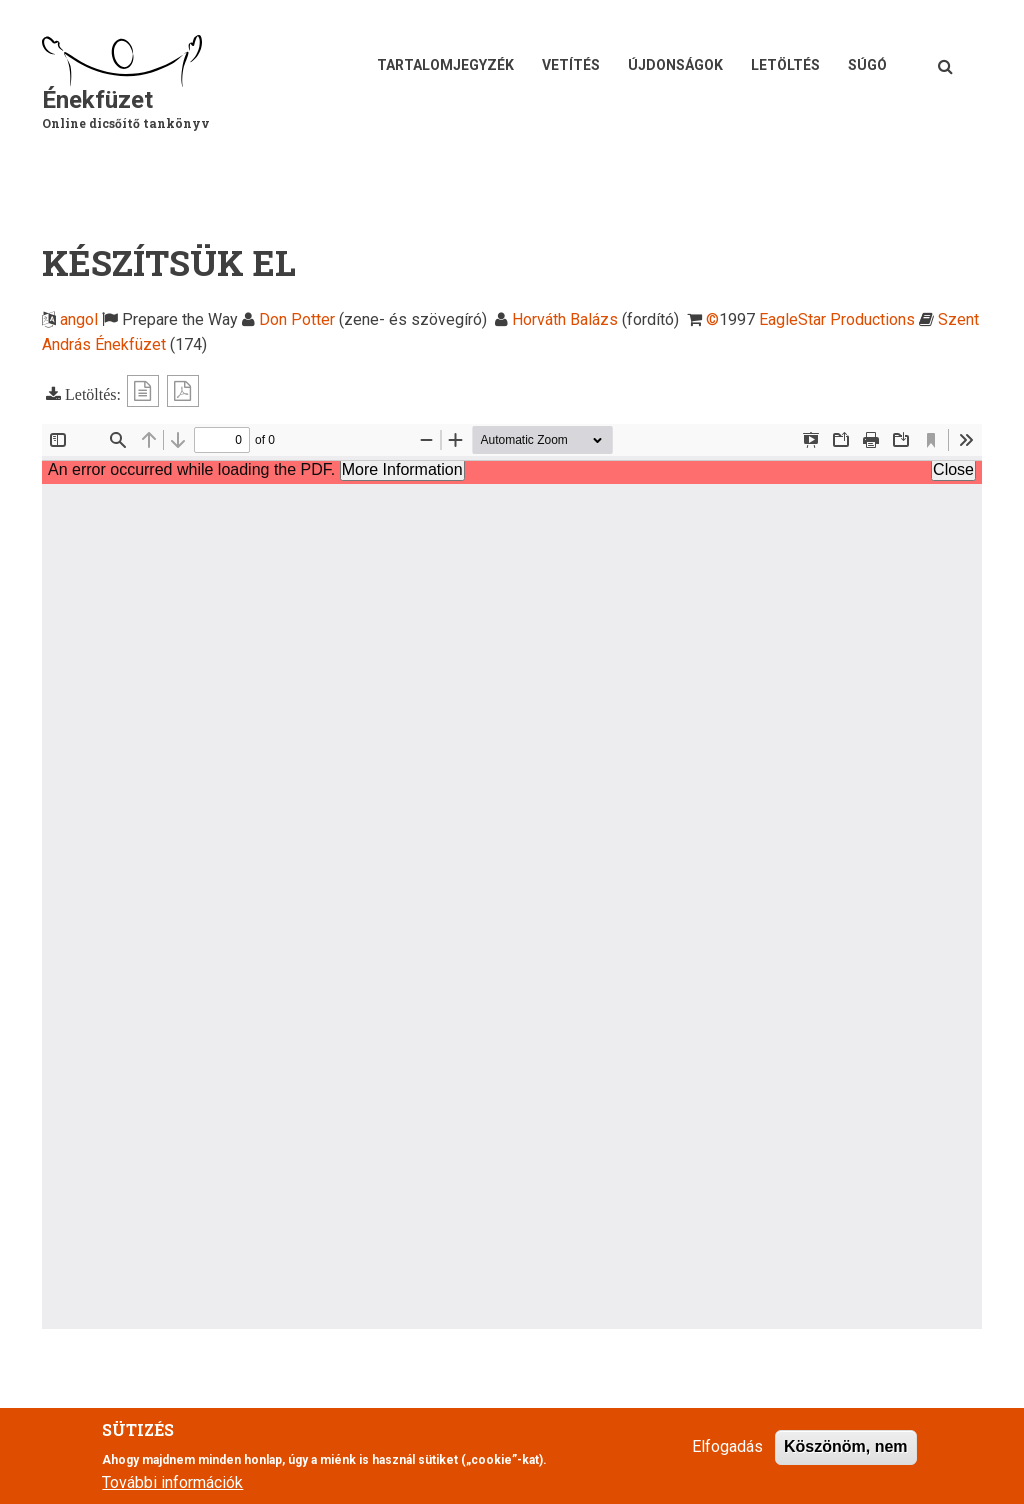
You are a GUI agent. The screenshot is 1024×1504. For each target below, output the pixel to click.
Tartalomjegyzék (445, 65)
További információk (172, 1482)
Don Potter (297, 319)
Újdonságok (675, 65)
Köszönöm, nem (846, 1446)
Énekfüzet (97, 100)
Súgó (867, 65)
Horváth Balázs (565, 319)
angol (79, 319)
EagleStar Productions (837, 319)
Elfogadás (727, 1446)
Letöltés (785, 65)
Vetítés (571, 65)
